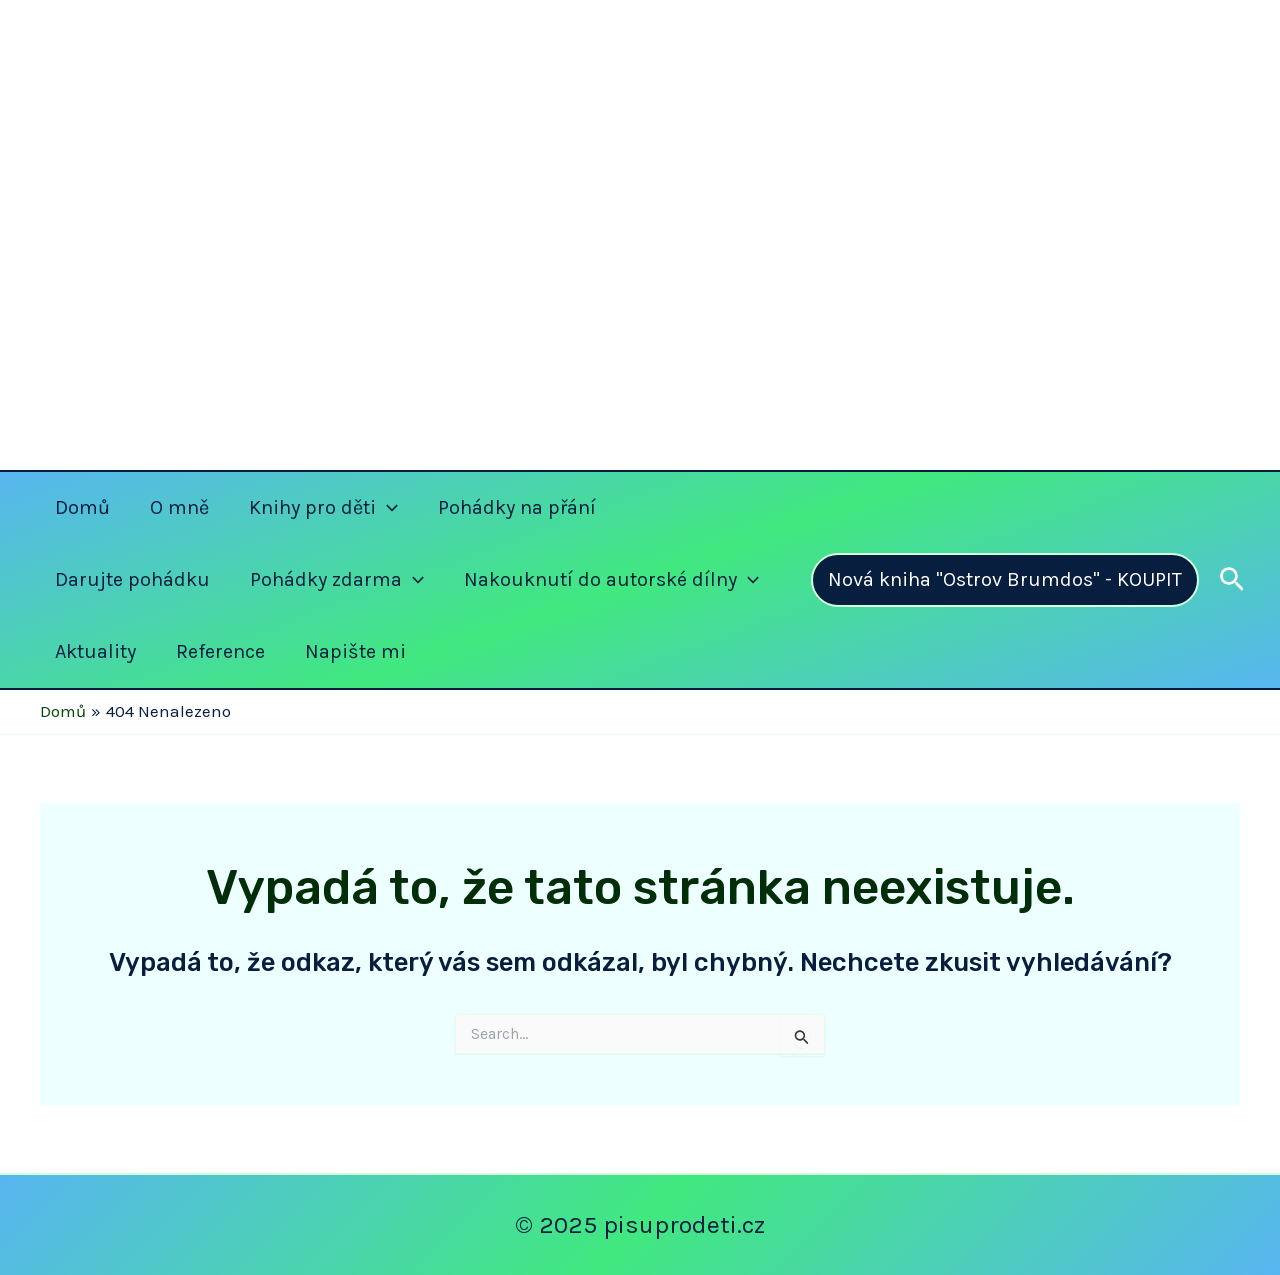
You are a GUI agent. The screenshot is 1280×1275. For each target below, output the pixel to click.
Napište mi (355, 651)
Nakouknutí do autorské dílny (611, 580)
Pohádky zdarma (337, 580)
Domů (82, 507)
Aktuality (95, 651)
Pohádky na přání (517, 507)
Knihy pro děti (323, 508)
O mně (179, 507)
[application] (387, 508)
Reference (220, 651)
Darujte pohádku (132, 579)
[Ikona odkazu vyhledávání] (1232, 580)
